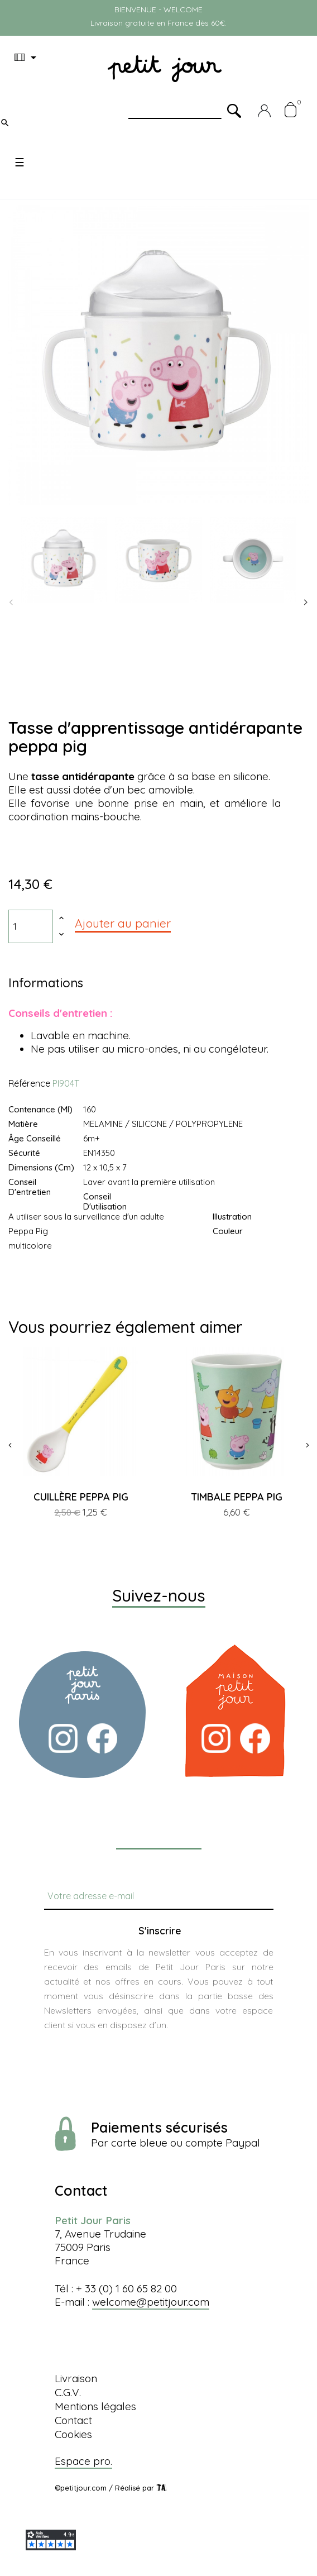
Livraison (76, 2378)
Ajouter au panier (123, 923)
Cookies (73, 2434)
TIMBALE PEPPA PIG (236, 1496)
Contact (73, 2420)
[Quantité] (30, 926)
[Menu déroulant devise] (27, 57)
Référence (29, 1083)
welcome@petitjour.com (150, 2302)
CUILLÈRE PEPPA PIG (80, 1496)
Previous (11, 602)
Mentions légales (95, 2406)
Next (305, 602)
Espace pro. (83, 2461)
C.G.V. (68, 2392)
